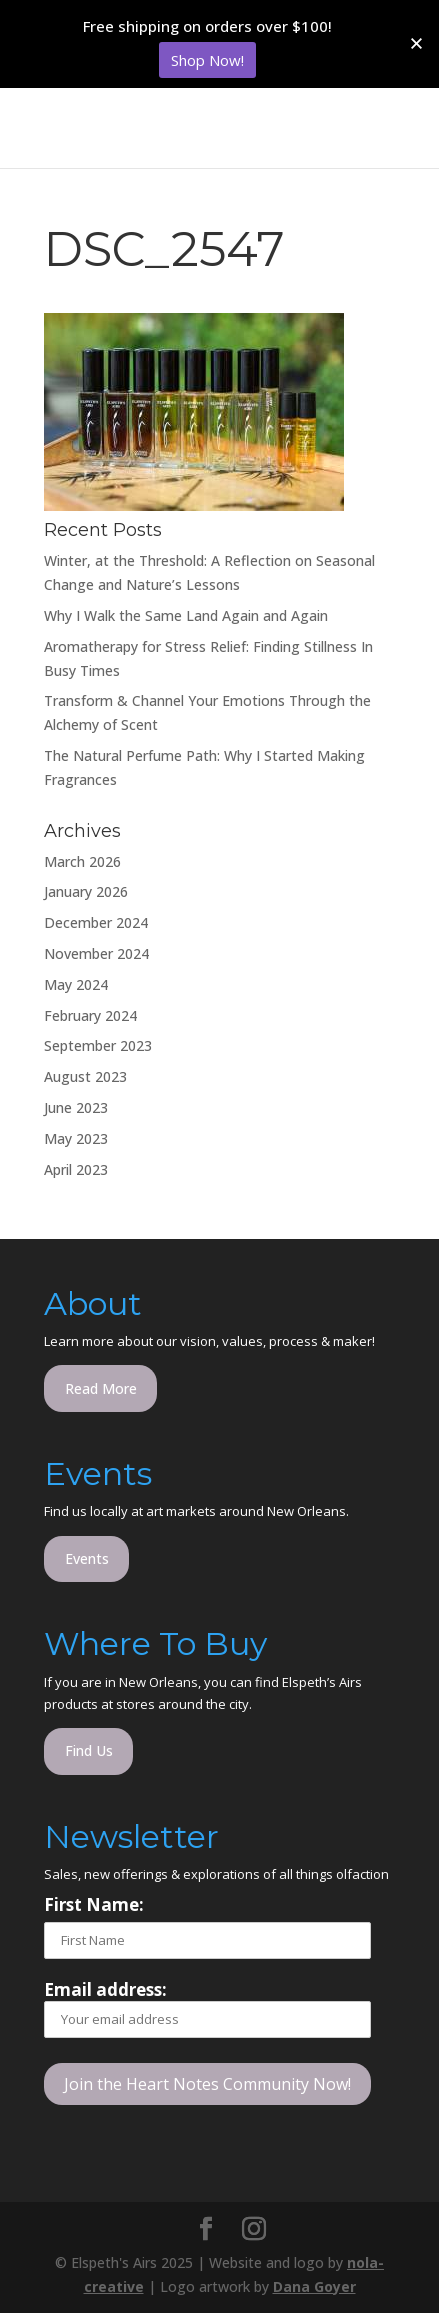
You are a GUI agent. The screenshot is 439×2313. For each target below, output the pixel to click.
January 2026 (86, 891)
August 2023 (85, 1076)
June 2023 (76, 1107)
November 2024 (96, 953)
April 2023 (76, 1169)
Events (87, 1558)
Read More (101, 1388)
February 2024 (90, 1015)
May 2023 (76, 1138)
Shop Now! (207, 60)
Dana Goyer (314, 2286)
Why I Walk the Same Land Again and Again (186, 615)
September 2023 (98, 1045)
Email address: (207, 2008)
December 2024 (96, 922)
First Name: (94, 1904)
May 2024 (76, 984)
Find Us (89, 1750)
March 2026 (82, 861)
